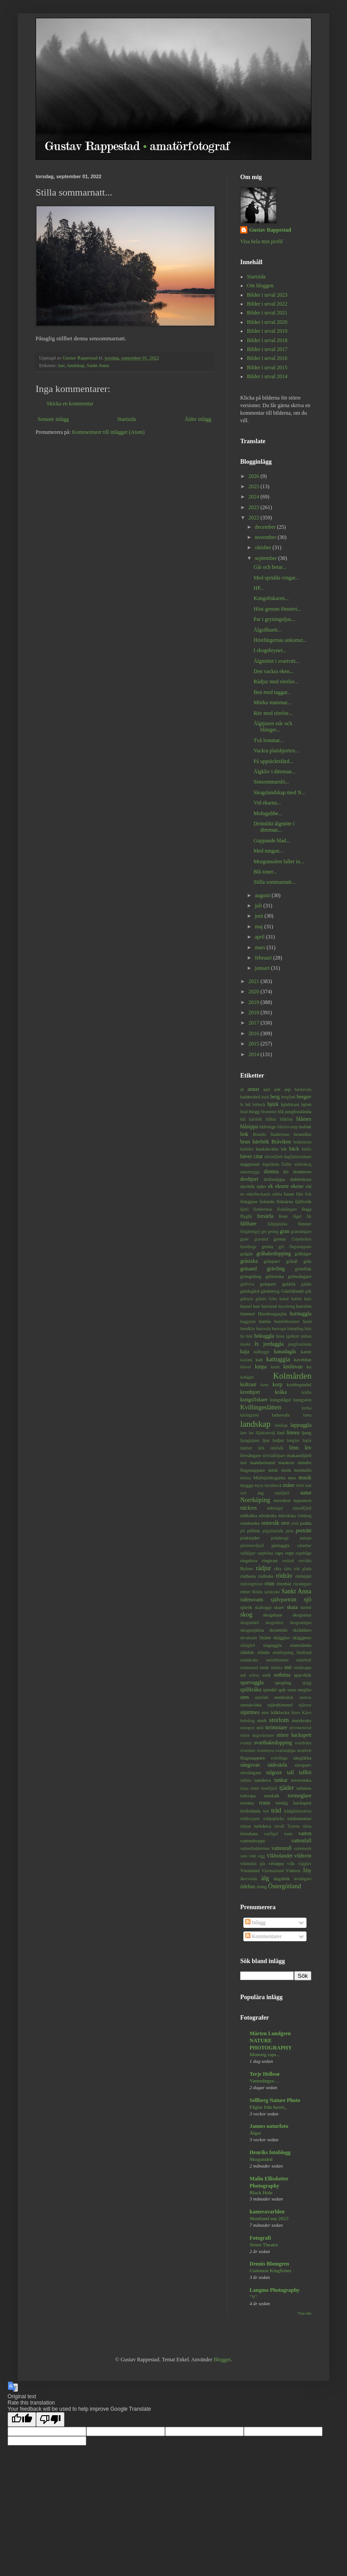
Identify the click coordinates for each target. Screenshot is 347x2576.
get (263, 1231)
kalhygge (261, 1351)
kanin (306, 1351)
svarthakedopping (273, 1742)
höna (280, 1336)
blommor (269, 1111)
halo (308, 1298)
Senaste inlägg (53, 419)
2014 (255, 1054)
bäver (246, 1156)
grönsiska (275, 1276)
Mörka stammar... (272, 702)
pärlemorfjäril (252, 1545)
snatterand (249, 1667)
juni (260, 916)
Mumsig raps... (265, 2054)
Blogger (222, 2359)
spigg (306, 1682)
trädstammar (299, 1818)
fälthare (248, 1224)
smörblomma (277, 1659)
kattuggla (278, 1359)
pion (289, 1530)
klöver (245, 1366)
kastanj (246, 1359)
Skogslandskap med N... (279, 792)
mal (243, 1462)
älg (265, 1878)
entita (277, 1194)
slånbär (247, 1652)
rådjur (263, 1568)
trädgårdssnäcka (297, 1811)
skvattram (248, 1637)
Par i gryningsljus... (274, 619)
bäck (294, 1149)
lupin (307, 1440)
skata (292, 1607)
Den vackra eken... (274, 671)
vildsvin (302, 1856)
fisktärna (284, 1201)
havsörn (303, 1306)
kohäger (247, 1377)
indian (306, 1336)
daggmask (250, 1164)
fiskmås (266, 1201)
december (266, 527)
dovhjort (249, 1179)
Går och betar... (270, 567)
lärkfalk (276, 1447)
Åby (306, 1870)
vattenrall (281, 1848)
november (266, 537)
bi (241, 1104)
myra (258, 1485)
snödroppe (302, 1667)
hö (242, 1336)
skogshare (272, 1614)
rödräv (284, 1575)
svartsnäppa (285, 1750)
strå (259, 1727)
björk (272, 1104)
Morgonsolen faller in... (279, 861)
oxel (295, 1523)
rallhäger (247, 1553)
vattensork (302, 1848)
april (260, 937)
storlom (279, 1719)
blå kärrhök (251, 1119)
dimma (271, 1171)
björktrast (290, 1104)
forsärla (265, 1216)
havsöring (286, 1306)
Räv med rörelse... (273, 713)
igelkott (292, 1336)
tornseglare (299, 1795)
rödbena (248, 1576)
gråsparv (272, 1261)
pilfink (253, 1530)
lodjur (278, 1440)
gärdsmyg (270, 1291)
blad (244, 1111)
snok (264, 1667)
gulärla (288, 1283)
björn (306, 1104)
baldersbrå (250, 1096)
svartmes (247, 1750)
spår (282, 1689)
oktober (264, 547)
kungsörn (302, 1399)
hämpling (295, 1328)
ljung (306, 1432)
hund (307, 1321)
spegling (283, 1682)
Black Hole (261, 2192)
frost (283, 1216)
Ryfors (246, 1568)
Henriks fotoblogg (270, 2152)
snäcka (276, 1667)
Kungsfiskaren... (271, 598)
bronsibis (302, 1134)
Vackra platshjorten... (276, 750)
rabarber (304, 1545)
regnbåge (303, 1553)
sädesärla (277, 1765)
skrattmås (278, 1630)
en (242, 1194)
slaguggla (272, 1645)
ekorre (282, 1186)
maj (259, 926)
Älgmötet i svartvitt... (276, 661)
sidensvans (251, 1599)
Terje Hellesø (264, 2074)
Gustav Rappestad (270, 230)
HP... (259, 588)
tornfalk (271, 1795)
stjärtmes (249, 1712)
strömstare (276, 1727)
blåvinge (267, 1126)
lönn (294, 1448)
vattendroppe (252, 1840)
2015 (255, 1044)
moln (286, 1470)
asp (287, 1089)
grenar (280, 1238)
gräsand (248, 1269)
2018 (255, 1012)
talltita (245, 1780)
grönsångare (299, 1276)
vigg (261, 1855)
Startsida (126, 419)
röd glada (302, 1568)
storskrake (301, 1720)
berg (275, 1097)
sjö (307, 1599)
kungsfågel (280, 1399)
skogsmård (249, 1622)
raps (279, 1552)
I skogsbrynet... (270, 650)
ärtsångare (302, 1878)
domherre (302, 1171)
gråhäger (303, 1253)
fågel (297, 1216)
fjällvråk (303, 1201)
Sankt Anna (98, 365)
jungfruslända (299, 1344)
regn (289, 1552)
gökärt (260, 1298)
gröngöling (250, 1276)
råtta (287, 1568)
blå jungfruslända (294, 1111)
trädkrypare (250, 1818)
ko (309, 1366)
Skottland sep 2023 (269, 2218)
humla (265, 1321)
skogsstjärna (252, 1630)
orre (285, 1523)
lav (251, 1432)
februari (264, 958)
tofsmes (303, 1788)
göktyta (246, 1298)
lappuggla (301, 1425)
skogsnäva (274, 1622)
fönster (304, 1223)
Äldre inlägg (198, 419)
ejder (261, 1186)
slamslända (300, 1645)
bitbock (259, 1104)
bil (248, 1104)
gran (284, 1231)
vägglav (304, 1863)
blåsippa (249, 1126)
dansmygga (250, 1171)
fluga (306, 1209)
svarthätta (303, 1742)
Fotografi (260, 2238)
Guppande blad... (272, 840)
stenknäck (283, 1697)
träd (276, 1810)
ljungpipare (250, 1440)
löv (308, 1448)
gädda (306, 1284)
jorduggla (273, 1344)
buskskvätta (267, 1148)
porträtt (303, 1530)
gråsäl (292, 1261)
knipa (261, 1367)
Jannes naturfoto (269, 2126)
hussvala (263, 1328)
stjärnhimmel (280, 1704)
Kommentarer (263, 1936)
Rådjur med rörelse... (276, 681)
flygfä (246, 1216)
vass (288, 1833)
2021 (255, 981)
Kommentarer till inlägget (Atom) (108, 432)
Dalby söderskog (296, 1164)
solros (254, 1675)
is (256, 1343)
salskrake (272, 1591)
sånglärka (302, 1757)
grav (244, 1238)
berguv (304, 1097)
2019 (255, 1002)
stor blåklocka (275, 1712)
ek (270, 1186)
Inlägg (255, 1922)
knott (275, 1366)
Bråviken (281, 1142)
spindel (270, 1689)
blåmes (303, 1119)
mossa (245, 1477)
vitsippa (276, 1863)
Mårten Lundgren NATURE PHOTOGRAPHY (271, 2040)
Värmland (249, 1870)
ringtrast (270, 1560)
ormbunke (250, 1523)
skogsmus (301, 1614)
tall (290, 1772)
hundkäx (247, 1328)
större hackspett (293, 1735)
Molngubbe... (268, 813)
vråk (291, 1863)
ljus (266, 1440)
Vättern (293, 1870)
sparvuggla (252, 1682)
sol (243, 1675)
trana (264, 1803)
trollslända (250, 1810)
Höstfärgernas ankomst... (280, 640)
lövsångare (250, 1455)
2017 (255, 1023)
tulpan (245, 1826)
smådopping (283, 1652)
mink (273, 1470)
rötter (245, 1591)
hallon (296, 1298)
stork (262, 1720)
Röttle (257, 1591)
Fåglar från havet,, (268, 2107)
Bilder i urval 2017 (267, 349)
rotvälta (305, 1560)
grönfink (303, 1268)
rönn (269, 1583)
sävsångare (250, 1772)
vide (252, 1855)
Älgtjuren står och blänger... (273, 726)
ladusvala (281, 1414)
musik (305, 1477)
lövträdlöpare (273, 1455)
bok (244, 1134)
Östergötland (284, 1886)
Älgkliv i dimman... (274, 771)
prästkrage (280, 1537)
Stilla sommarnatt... (274, 882)
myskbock (273, 1485)
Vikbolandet (279, 1856)
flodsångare (287, 1209)
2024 (255, 497)
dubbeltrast (300, 1179)
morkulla (302, 1470)
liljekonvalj (265, 1432)
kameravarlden (267, 2212)
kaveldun (302, 1359)
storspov (247, 1727)
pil (242, 1530)
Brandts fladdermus (271, 1134)
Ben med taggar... (272, 692)
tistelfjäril (269, 1788)
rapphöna (265, 1553)
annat (253, 1089)
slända (263, 1652)
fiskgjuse (249, 1201)
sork (266, 1675)
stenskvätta (251, 1704)
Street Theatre (264, 2244)
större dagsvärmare (257, 1735)
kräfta (306, 1392)
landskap (75, 365)
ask (277, 1089)
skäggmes (301, 1637)
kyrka (306, 1407)
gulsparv (268, 1283)
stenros (305, 1697)
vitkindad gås (252, 1863)
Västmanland (273, 1870)
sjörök (246, 1607)
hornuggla (300, 1313)
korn (265, 1384)
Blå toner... (265, 872)
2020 (255, 991)
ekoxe (297, 1186)
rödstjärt (303, 1576)
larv (243, 1432)
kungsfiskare (253, 1399)
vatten (305, 1833)
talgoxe (274, 1772)
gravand (261, 1239)
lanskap (280, 1425)
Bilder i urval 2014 (267, 376)
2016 (255, 1033)
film (299, 1194)
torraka (247, 1802)
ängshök (282, 1878)
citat (258, 1156)
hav (61, 365)
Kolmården (292, 1375)
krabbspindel (298, 1384)
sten (244, 1697)
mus (292, 1477)
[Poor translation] (50, 2419)
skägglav (281, 1637)
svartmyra (265, 1750)
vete (243, 1855)
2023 (255, 507)
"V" (254, 2296)
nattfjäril (281, 1492)
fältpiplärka (277, 1223)
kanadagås (285, 1351)
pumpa (305, 1537)
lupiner (246, 1447)
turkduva (262, 1826)
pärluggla (280, 1545)
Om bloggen (260, 285)
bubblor (247, 1149)
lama (307, 1415)
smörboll (303, 1659)
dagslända (270, 1164)
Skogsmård (261, 2159)
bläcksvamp (287, 1126)
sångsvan (250, 1765)
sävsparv (303, 1765)
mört (300, 1485)
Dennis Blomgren (269, 2264)
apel (266, 1089)
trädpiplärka (273, 1818)
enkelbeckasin (258, 1194)
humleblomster (287, 1321)
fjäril (244, 1209)
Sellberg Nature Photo (275, 2100)
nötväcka (287, 1515)
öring (262, 1886)
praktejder (250, 1537)
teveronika (301, 1780)
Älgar (255, 2132)
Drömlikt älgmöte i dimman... (274, 827)
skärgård (247, 1645)
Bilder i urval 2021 (267, 313)
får (309, 1216)
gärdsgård (249, 1291)
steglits (304, 1689)
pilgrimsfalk (272, 1530)
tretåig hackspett (293, 1802)
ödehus (247, 1886)
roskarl (288, 1560)
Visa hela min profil (261, 241)
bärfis (306, 1149)
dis (286, 1171)
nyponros (302, 1500)
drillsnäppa (274, 1179)
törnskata (249, 1833)
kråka (281, 1392)
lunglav (293, 1440)
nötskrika (268, 1515)
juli (259, 905)
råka (278, 1568)
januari (263, 968)
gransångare (301, 1231)
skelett (305, 1607)
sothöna (282, 1675)
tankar (281, 1780)
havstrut (269, 1306)
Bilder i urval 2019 (267, 331)
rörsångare (302, 1583)
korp (277, 1384)
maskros (286, 1462)
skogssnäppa (300, 1622)
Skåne (265, 1637)
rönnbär (284, 1583)
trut (266, 1811)
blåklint (286, 1119)
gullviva (247, 1284)
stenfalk (261, 1697)
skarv (279, 1607)
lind (281, 1432)
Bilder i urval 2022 (267, 304)
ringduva (248, 1560)
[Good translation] (22, 2419)
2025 (255, 486)
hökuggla (264, 1336)
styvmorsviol (300, 1727)
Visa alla (304, 2313)
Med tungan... (268, 851)
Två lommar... (268, 740)
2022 (255, 517)
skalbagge (262, 1607)
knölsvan (293, 1367)
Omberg (304, 1515)
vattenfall (301, 1840)
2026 (255, 476)
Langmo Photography (274, 2290)
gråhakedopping (273, 1253)
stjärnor (305, 1704)
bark (265, 1096)
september (266, 558)
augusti (263, 895)
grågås (246, 1253)
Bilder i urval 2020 (267, 322)
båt (283, 1148)
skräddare (302, 1630)
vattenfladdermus (255, 1848)
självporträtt (284, 1599)
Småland (303, 1652)
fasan (289, 1193)
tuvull (279, 1826)
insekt (245, 1344)
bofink (305, 1126)
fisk (308, 1194)
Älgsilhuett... (267, 630)
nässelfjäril (302, 1508)
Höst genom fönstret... (277, 609)
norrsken (282, 1500)
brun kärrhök (254, 1142)
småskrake (249, 1659)
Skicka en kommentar (70, 403)
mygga (246, 1485)
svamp (245, 1742)
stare (291, 1689)
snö (288, 1667)
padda (305, 1523)
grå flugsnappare (294, 1246)
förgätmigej (250, 1231)
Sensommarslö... (271, 782)
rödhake (266, 1576)
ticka (244, 1788)
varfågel (271, 1833)
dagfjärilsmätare (297, 1156)
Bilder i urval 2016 (267, 358)
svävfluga (279, 1757)
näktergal (275, 1508)
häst (308, 1328)
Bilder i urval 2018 (267, 340)
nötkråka (248, 1515)
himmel (247, 1313)
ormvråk (270, 1523)
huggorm (248, 1321)
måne (289, 1485)
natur (305, 1493)
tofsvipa (248, 1795)
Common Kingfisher (270, 2270)
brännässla (303, 1141)
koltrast (248, 1384)
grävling (276, 1269)
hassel (246, 1306)
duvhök (247, 1186)
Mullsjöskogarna (269, 1477)
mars (260, 947)
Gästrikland (292, 1291)
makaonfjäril (299, 1455)
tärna (307, 1826)
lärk (261, 1447)
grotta (267, 1246)
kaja (244, 1351)
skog (246, 1614)
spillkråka (250, 1689)
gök (308, 1291)
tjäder (286, 1787)
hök (249, 1336)
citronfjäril (273, 1156)
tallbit (305, 1772)
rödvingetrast (251, 1583)
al (242, 1089)
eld (308, 1186)
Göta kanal (279, 1298)
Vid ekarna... (267, 803)
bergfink (288, 1096)
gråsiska (249, 1261)
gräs (307, 1261)
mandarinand (262, 1462)
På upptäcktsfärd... (273, 761)
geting (273, 1231)
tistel (254, 1788)
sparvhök (302, 1675)
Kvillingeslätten (260, 1407)
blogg (254, 1111)
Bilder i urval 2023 (267, 295)
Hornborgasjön (272, 1313)
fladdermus (262, 1209)
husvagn (279, 1328)
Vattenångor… (264, 2080)
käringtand (249, 1415)
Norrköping (255, 1499)
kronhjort (250, 1392)
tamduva (262, 1780)
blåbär (271, 1119)
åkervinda (248, 1878)
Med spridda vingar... (276, 578)
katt (259, 1359)
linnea (292, 1432)
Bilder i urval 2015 (267, 367)
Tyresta (293, 1826)
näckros (248, 1508)
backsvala (303, 1089)
